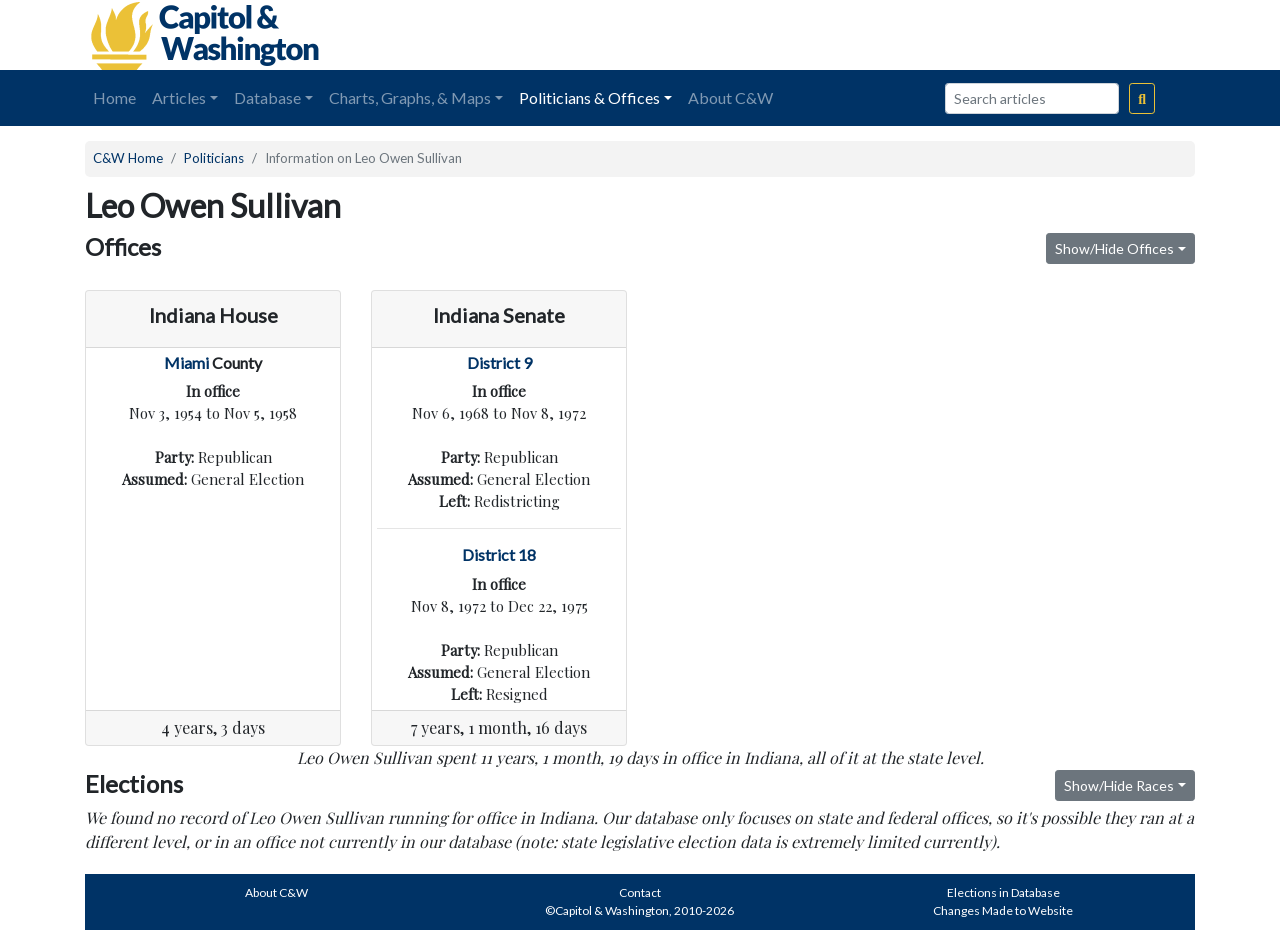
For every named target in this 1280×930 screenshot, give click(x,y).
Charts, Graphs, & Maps (410, 97)
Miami (186, 362)
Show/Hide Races (1119, 785)
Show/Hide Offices (1114, 248)
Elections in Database (1003, 892)
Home (114, 97)
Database (267, 97)
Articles (179, 97)
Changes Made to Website (1003, 910)
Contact (640, 892)
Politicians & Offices (589, 97)
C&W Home (128, 158)
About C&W (730, 97)
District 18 (499, 554)
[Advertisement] (971, 35)
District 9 (499, 362)
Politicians (214, 158)
